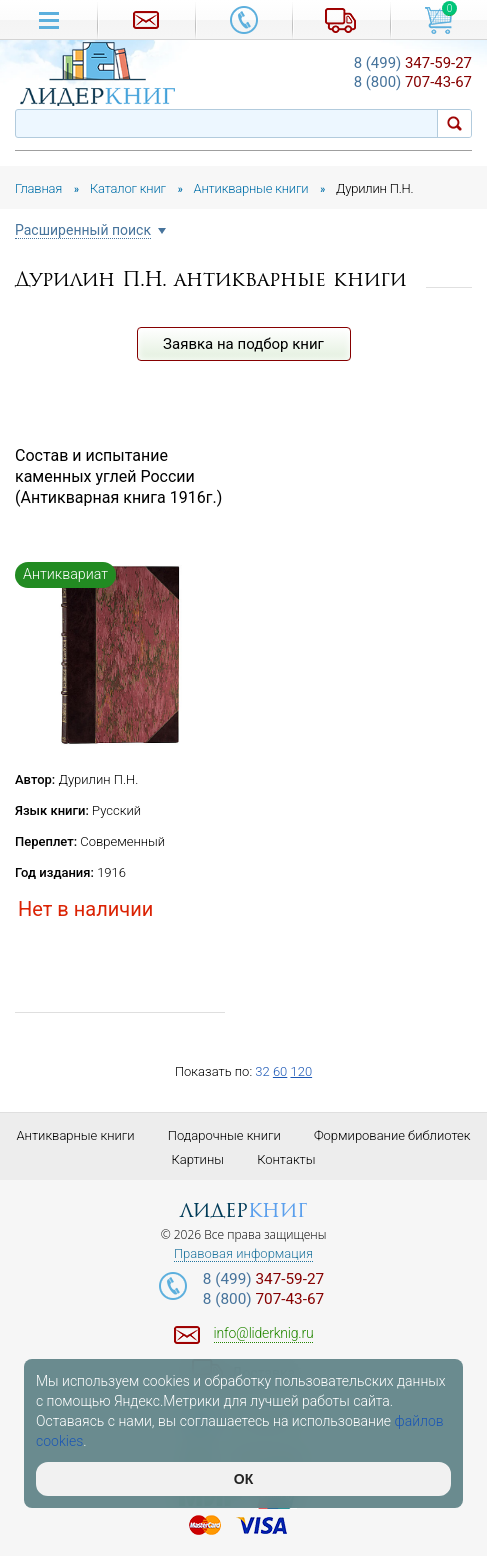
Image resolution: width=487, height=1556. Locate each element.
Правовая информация (243, 1254)
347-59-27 (413, 63)
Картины (197, 1159)
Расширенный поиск (83, 230)
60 (280, 1071)
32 (262, 1071)
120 (301, 1071)
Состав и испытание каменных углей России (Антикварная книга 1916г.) (118, 476)
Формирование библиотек (392, 1135)
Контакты (286, 1159)
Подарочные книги (224, 1135)
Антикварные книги (75, 1135)
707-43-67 (413, 82)
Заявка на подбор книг (243, 344)
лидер (243, 1210)
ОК (243, 1479)
